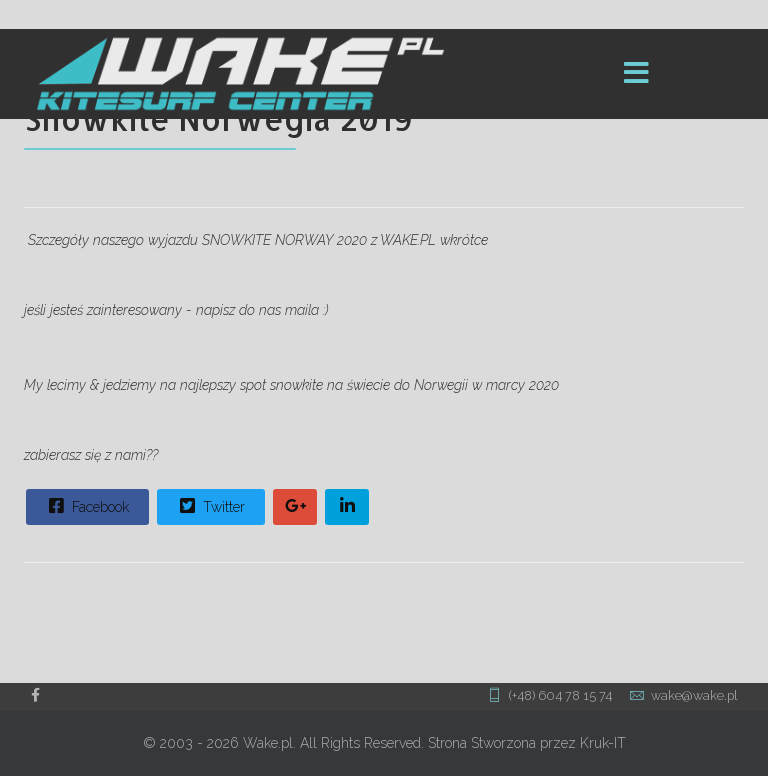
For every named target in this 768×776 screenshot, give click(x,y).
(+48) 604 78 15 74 (560, 695)
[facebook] (35, 695)
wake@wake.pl (694, 695)
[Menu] (637, 74)
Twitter (210, 506)
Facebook (86, 506)
